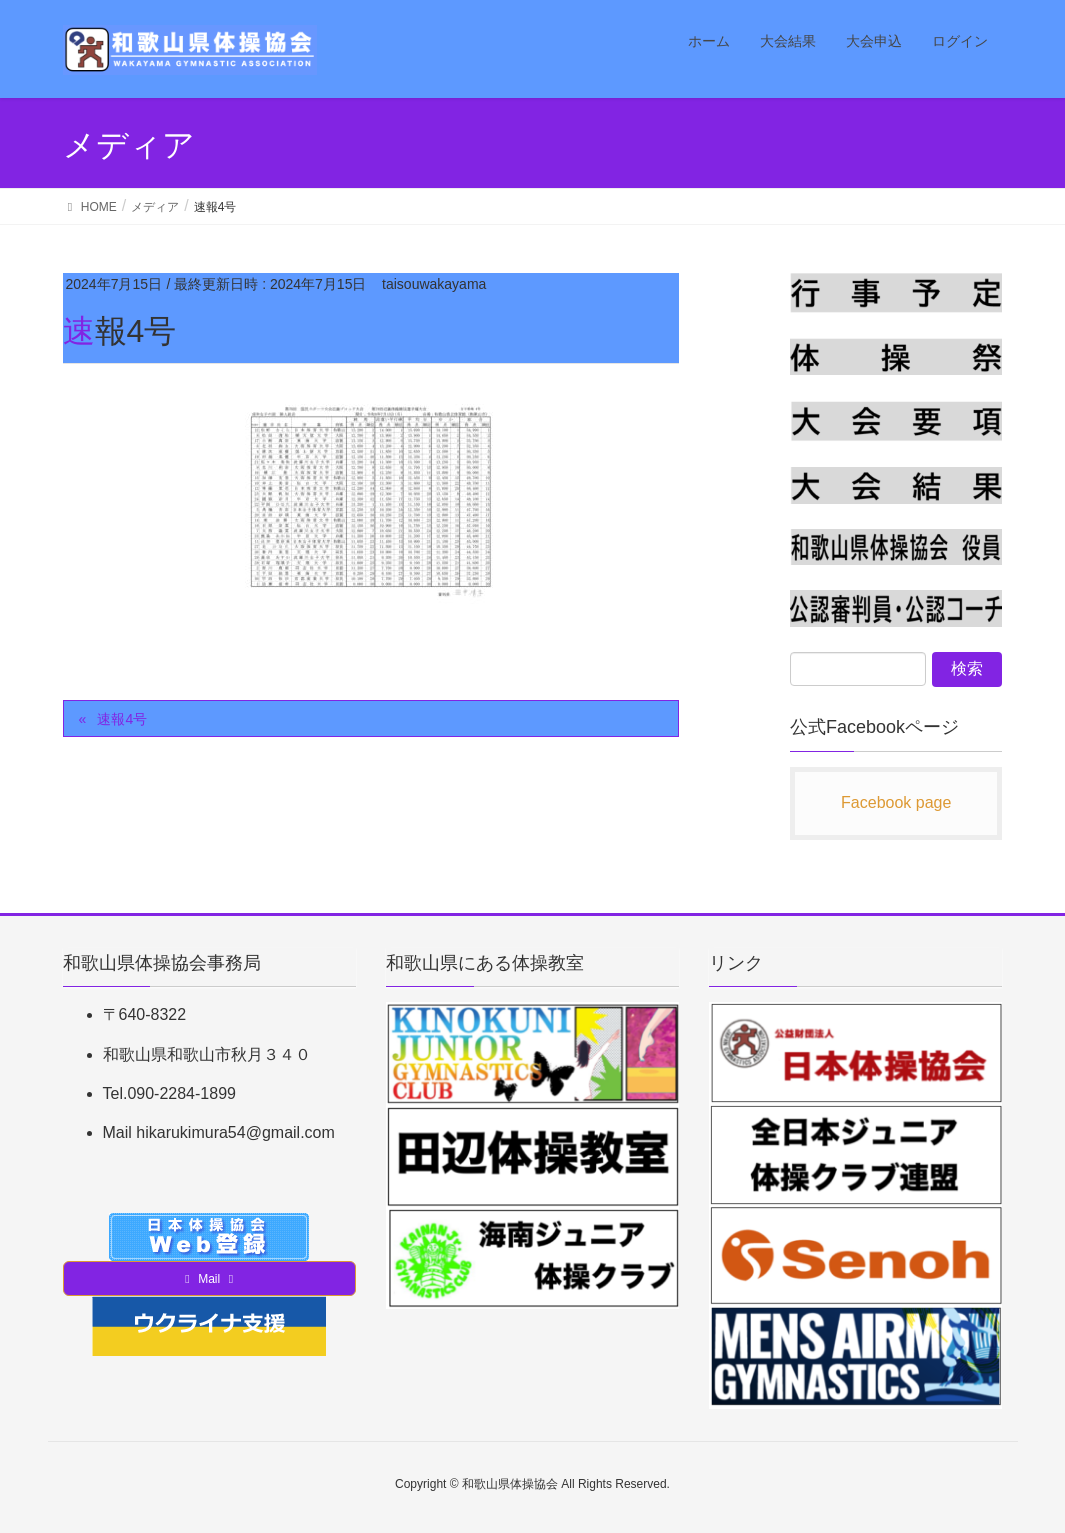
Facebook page (896, 802)
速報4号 (122, 719)
